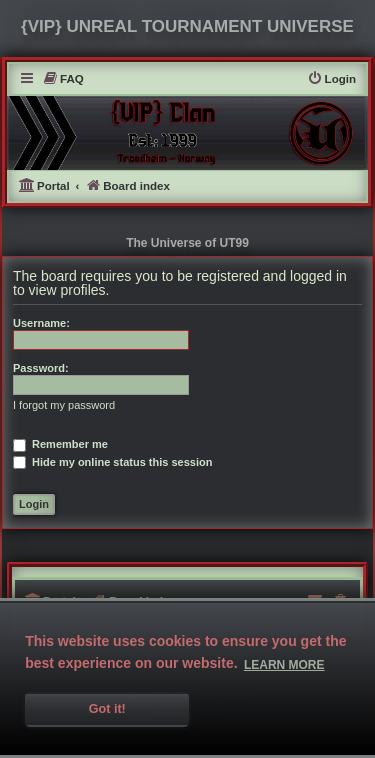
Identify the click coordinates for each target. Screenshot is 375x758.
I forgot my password (64, 405)
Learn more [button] (284, 665)
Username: (41, 323)
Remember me (60, 444)
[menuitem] (63, 79)
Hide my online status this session (112, 462)
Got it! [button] (107, 709)
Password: (41, 368)
